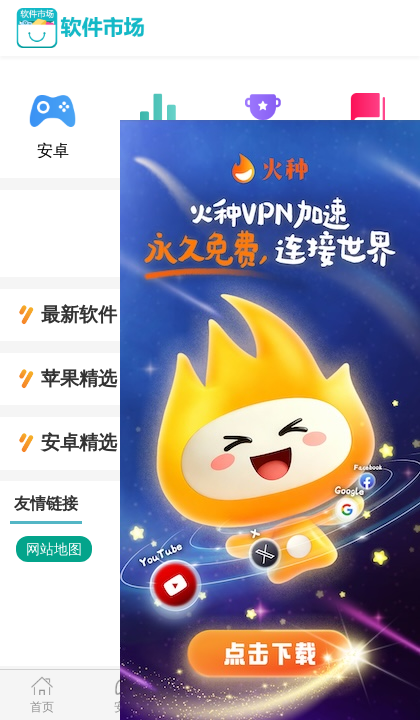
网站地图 (54, 549)
